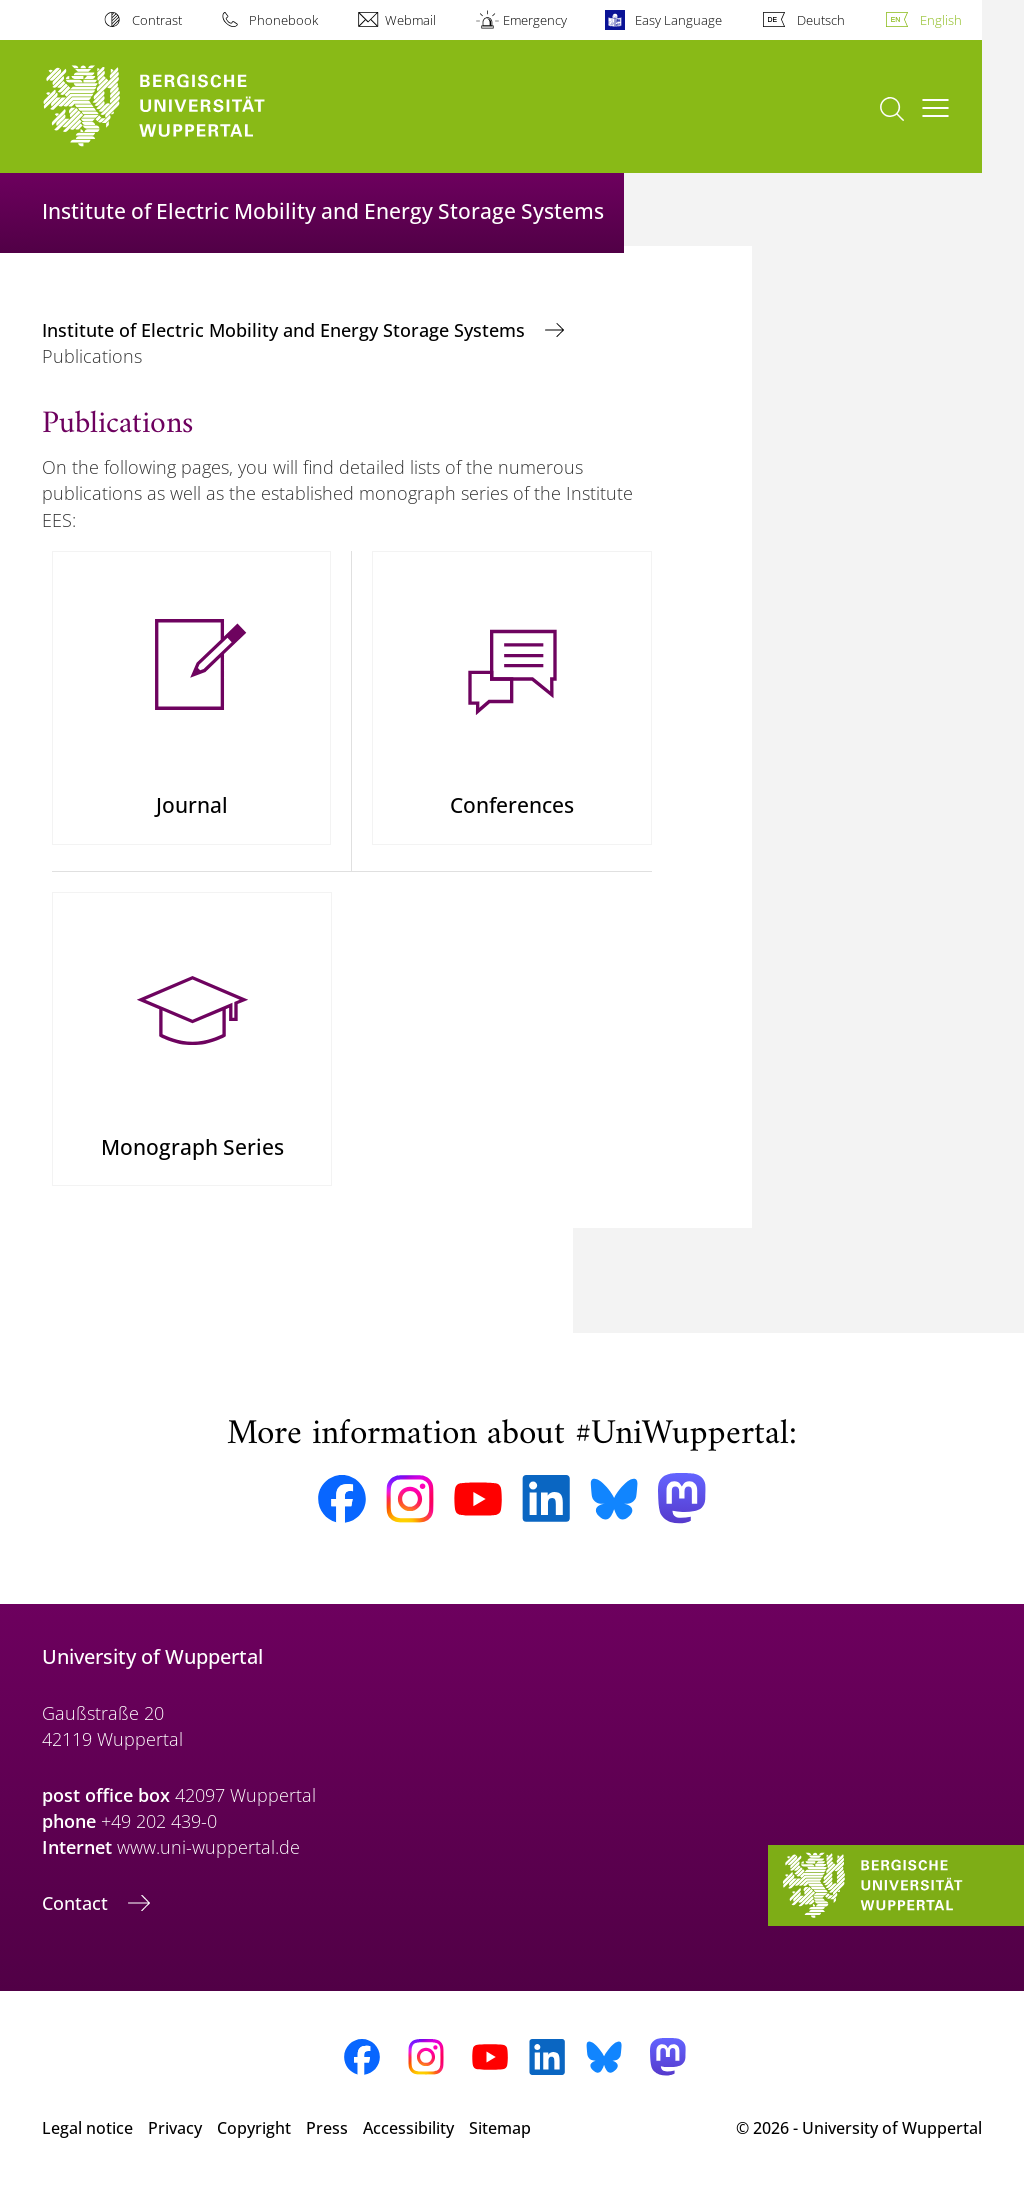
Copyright (254, 2137)
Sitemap (500, 2137)
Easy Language (678, 20)
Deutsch (821, 20)
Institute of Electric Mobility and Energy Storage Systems (286, 330)
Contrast (157, 20)
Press (327, 2137)
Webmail (410, 20)
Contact (77, 1912)
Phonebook (283, 20)
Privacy (175, 2137)
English (941, 20)
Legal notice (87, 2137)
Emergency (535, 20)
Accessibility (408, 2137)
